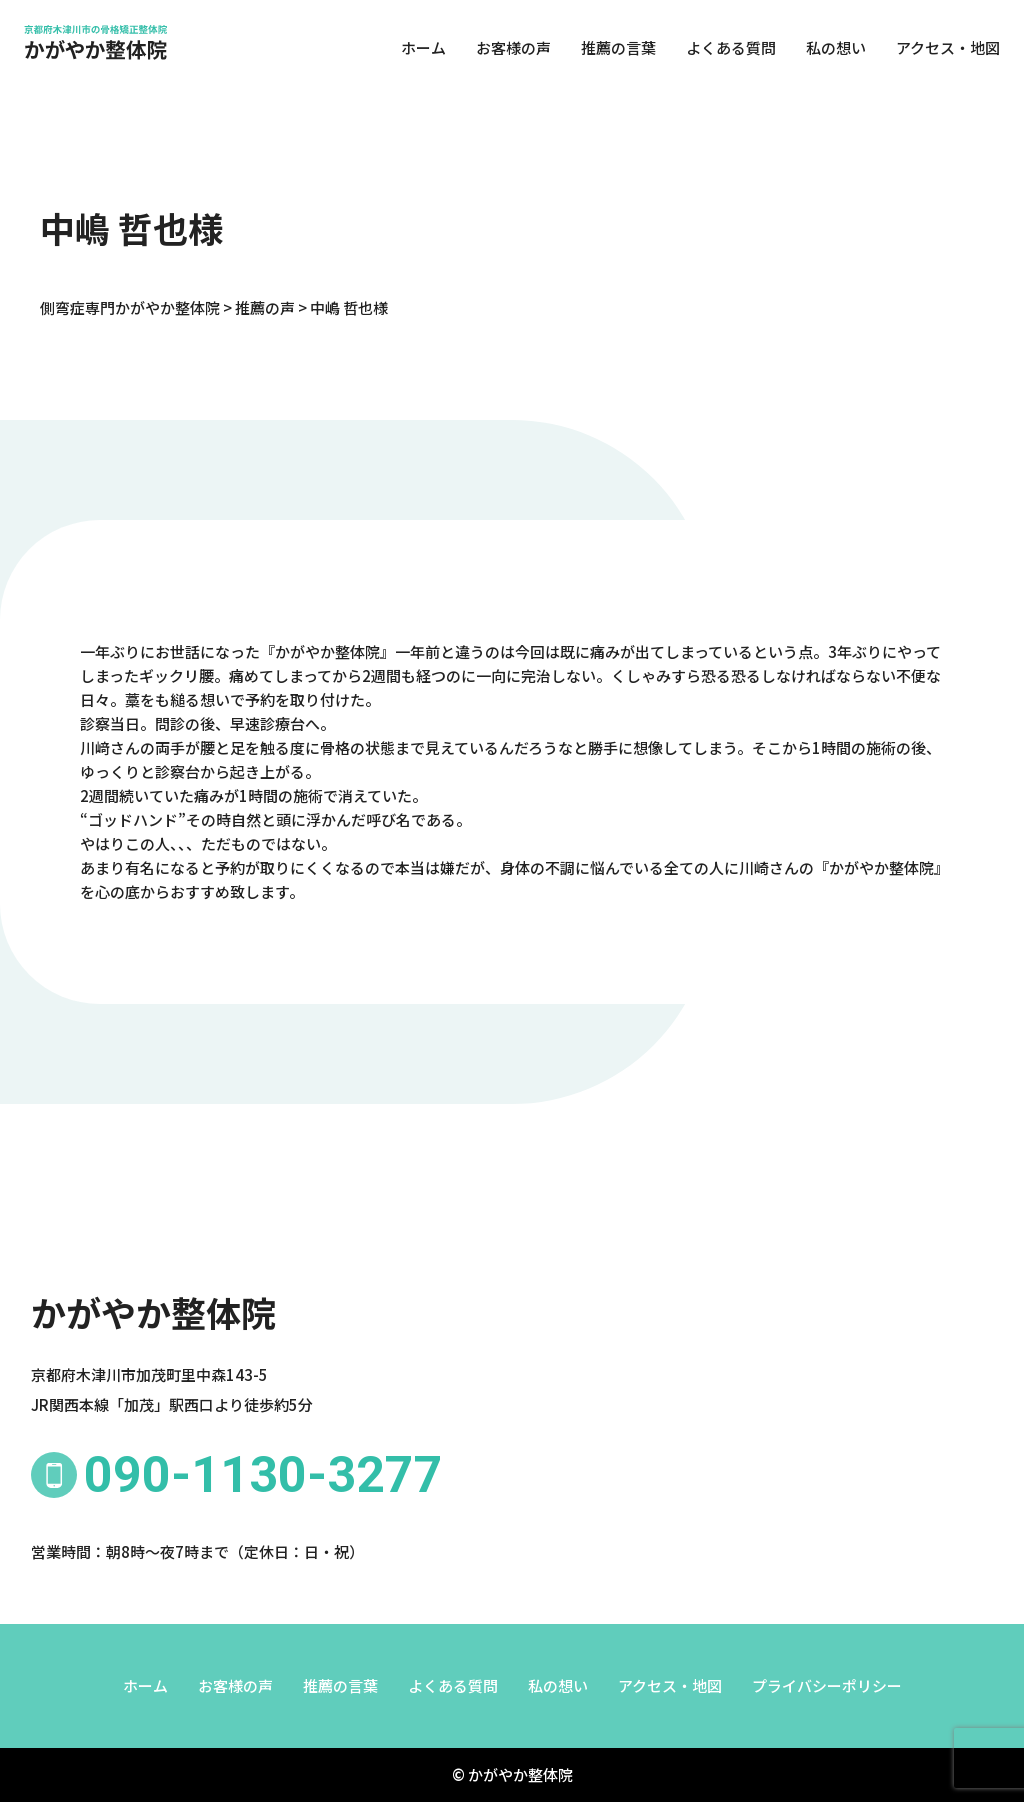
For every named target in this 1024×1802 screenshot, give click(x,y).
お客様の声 (507, 49)
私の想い (830, 49)
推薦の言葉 (612, 49)
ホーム (417, 49)
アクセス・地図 (942, 49)
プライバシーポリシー (827, 1685)
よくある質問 (725, 49)
